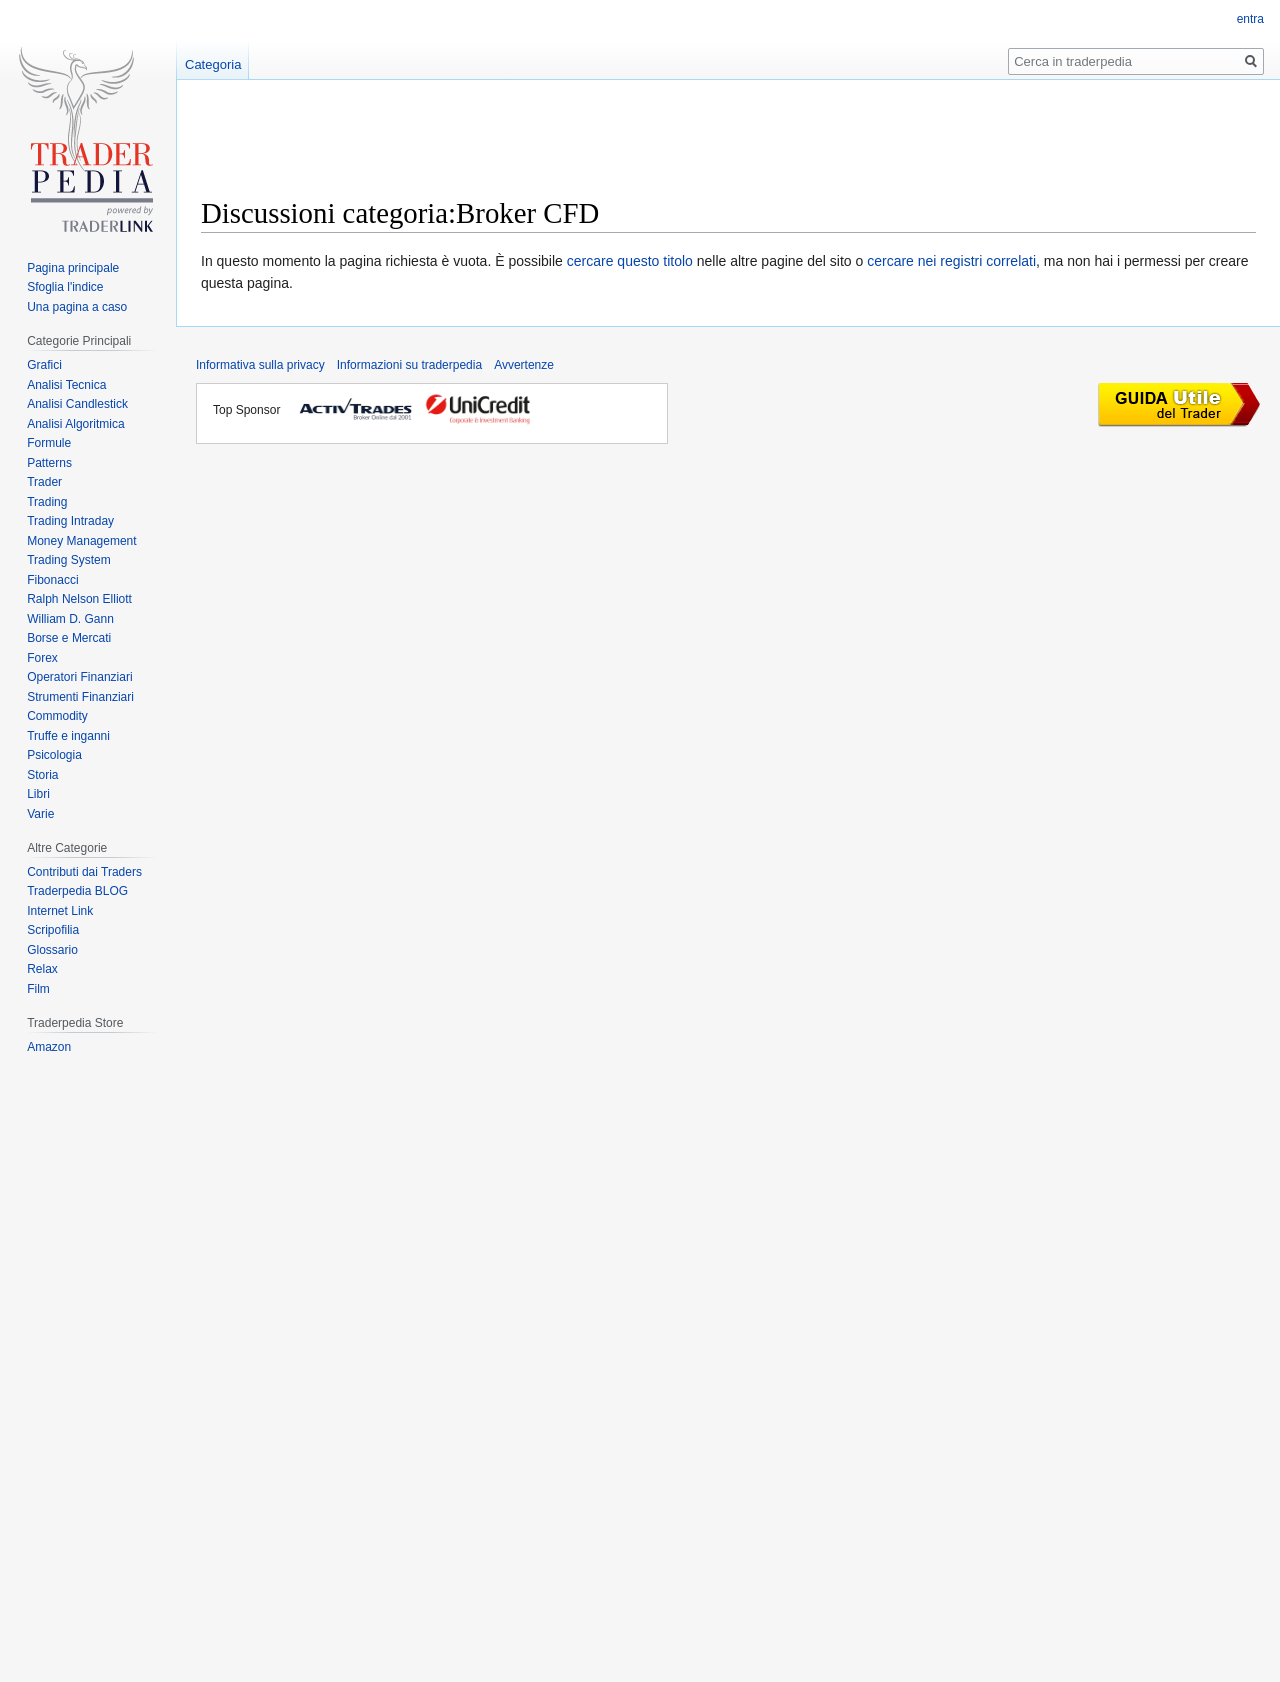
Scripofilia (53, 930)
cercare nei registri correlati (951, 261)
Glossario (52, 950)
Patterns (49, 463)
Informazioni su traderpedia (409, 365)
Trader (44, 482)
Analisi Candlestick (77, 404)
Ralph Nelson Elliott (79, 599)
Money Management (81, 541)
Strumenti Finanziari (80, 697)
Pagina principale (73, 268)
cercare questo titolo (630, 261)
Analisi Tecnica (66, 385)
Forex (42, 658)
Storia (42, 775)
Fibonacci (52, 580)
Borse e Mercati (69, 638)
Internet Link (60, 911)
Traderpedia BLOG (77, 891)
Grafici (44, 365)
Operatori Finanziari (79, 677)
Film (38, 989)
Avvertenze (524, 365)
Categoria (213, 64)
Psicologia (54, 755)
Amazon (49, 1047)
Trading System (69, 560)
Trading (47, 502)
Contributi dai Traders (84, 872)
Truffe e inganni (68, 736)
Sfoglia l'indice (65, 287)
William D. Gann (70, 619)
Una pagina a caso (77, 307)
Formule (49, 443)
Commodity (57, 716)
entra (1250, 19)
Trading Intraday (70, 521)
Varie (40, 814)
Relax (42, 969)
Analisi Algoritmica (75, 424)
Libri (38, 794)
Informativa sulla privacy (260, 365)
